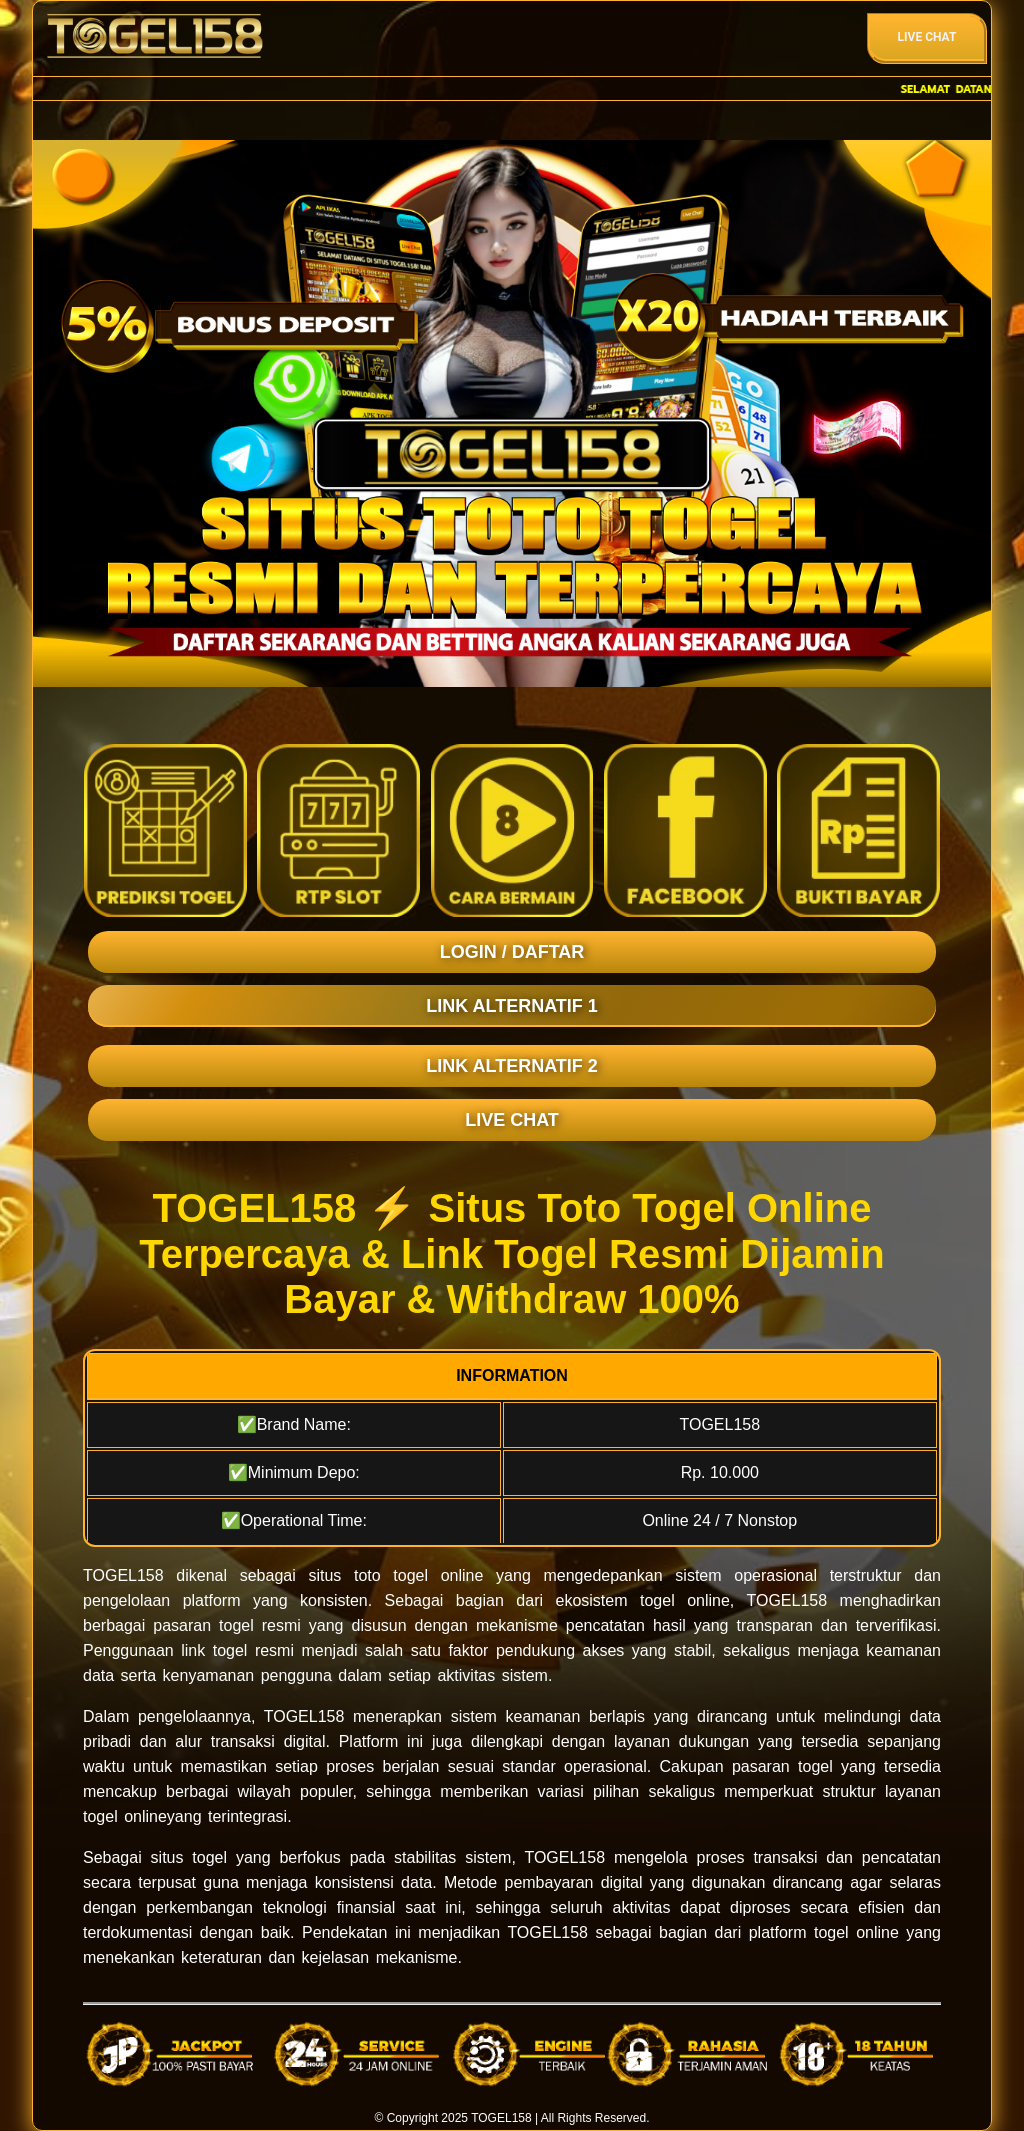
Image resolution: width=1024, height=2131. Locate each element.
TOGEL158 (501, 2118)
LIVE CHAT (512, 1120)
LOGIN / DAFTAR (512, 952)
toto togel (391, 1575)
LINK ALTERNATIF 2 (512, 1066)
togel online (125, 1816)
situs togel (189, 1857)
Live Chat (927, 37)
